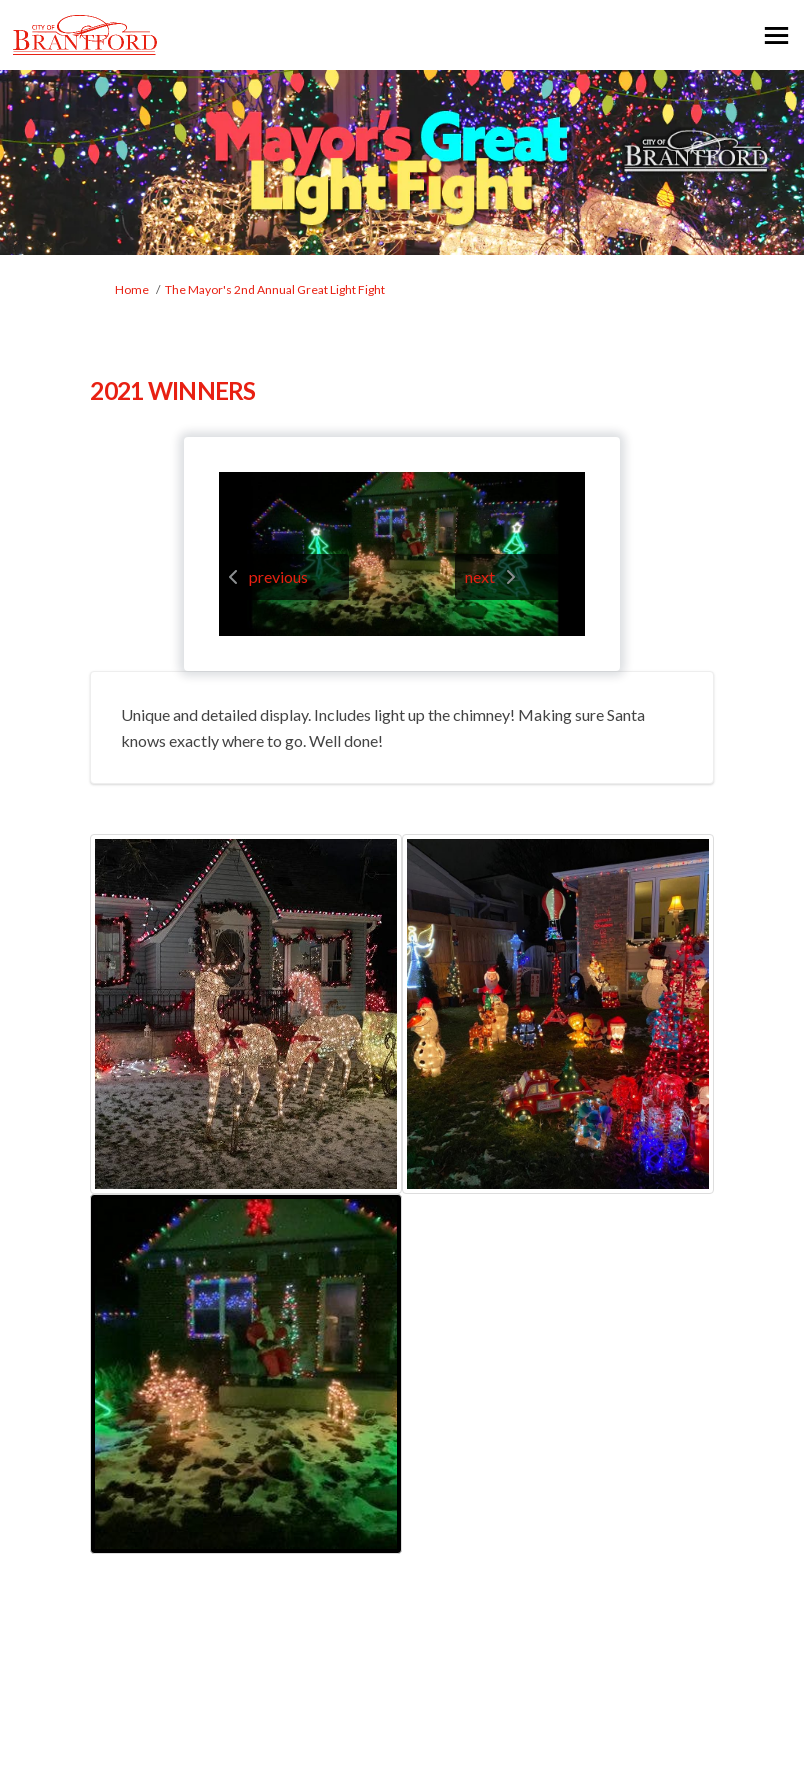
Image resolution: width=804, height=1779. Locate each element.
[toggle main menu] (776, 35)
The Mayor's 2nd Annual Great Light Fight (275, 289)
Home (132, 289)
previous (278, 576)
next (480, 576)
